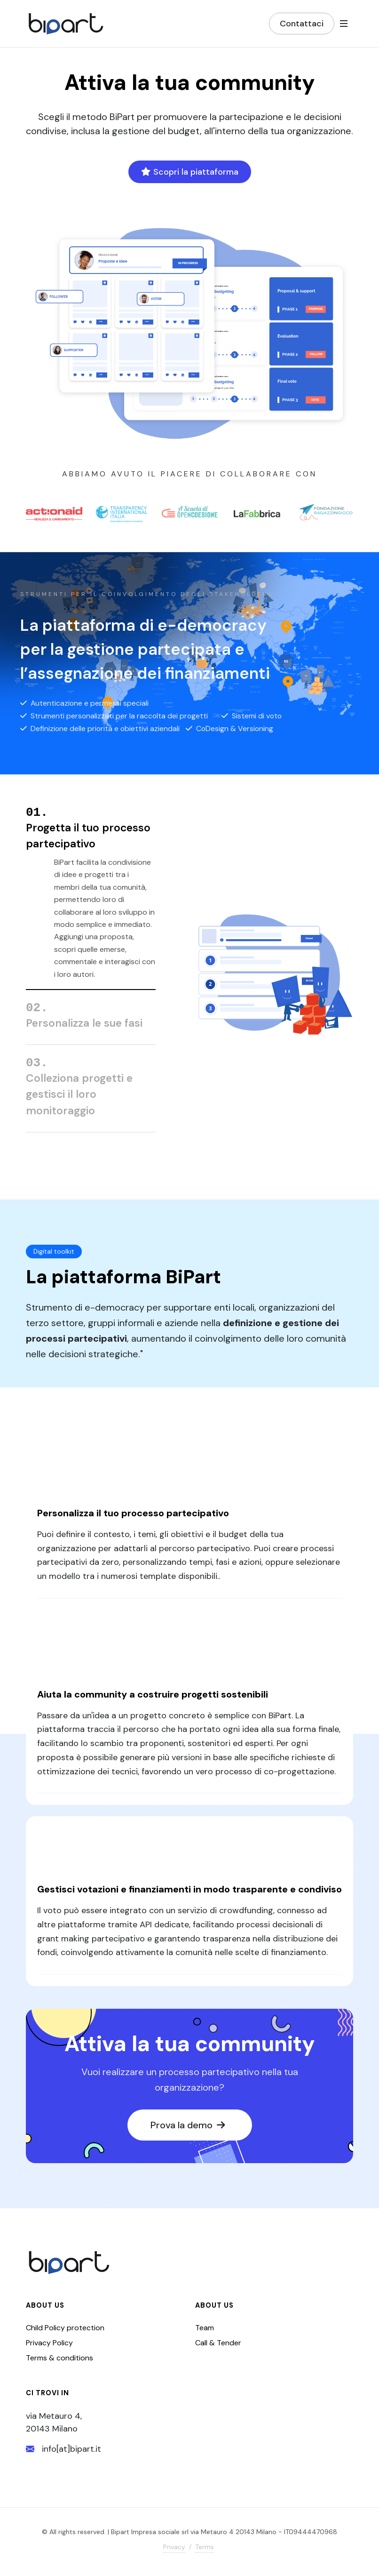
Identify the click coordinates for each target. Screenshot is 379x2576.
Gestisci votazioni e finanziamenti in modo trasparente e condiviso (189, 1893)
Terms (204, 2551)
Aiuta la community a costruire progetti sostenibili (152, 1698)
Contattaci (302, 23)
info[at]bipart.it (63, 2453)
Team (204, 2332)
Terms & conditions (59, 2362)
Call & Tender (218, 2347)
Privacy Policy (49, 2347)
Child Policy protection (65, 2332)
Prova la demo (187, 2129)
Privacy (174, 2551)
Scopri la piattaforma (189, 171)
